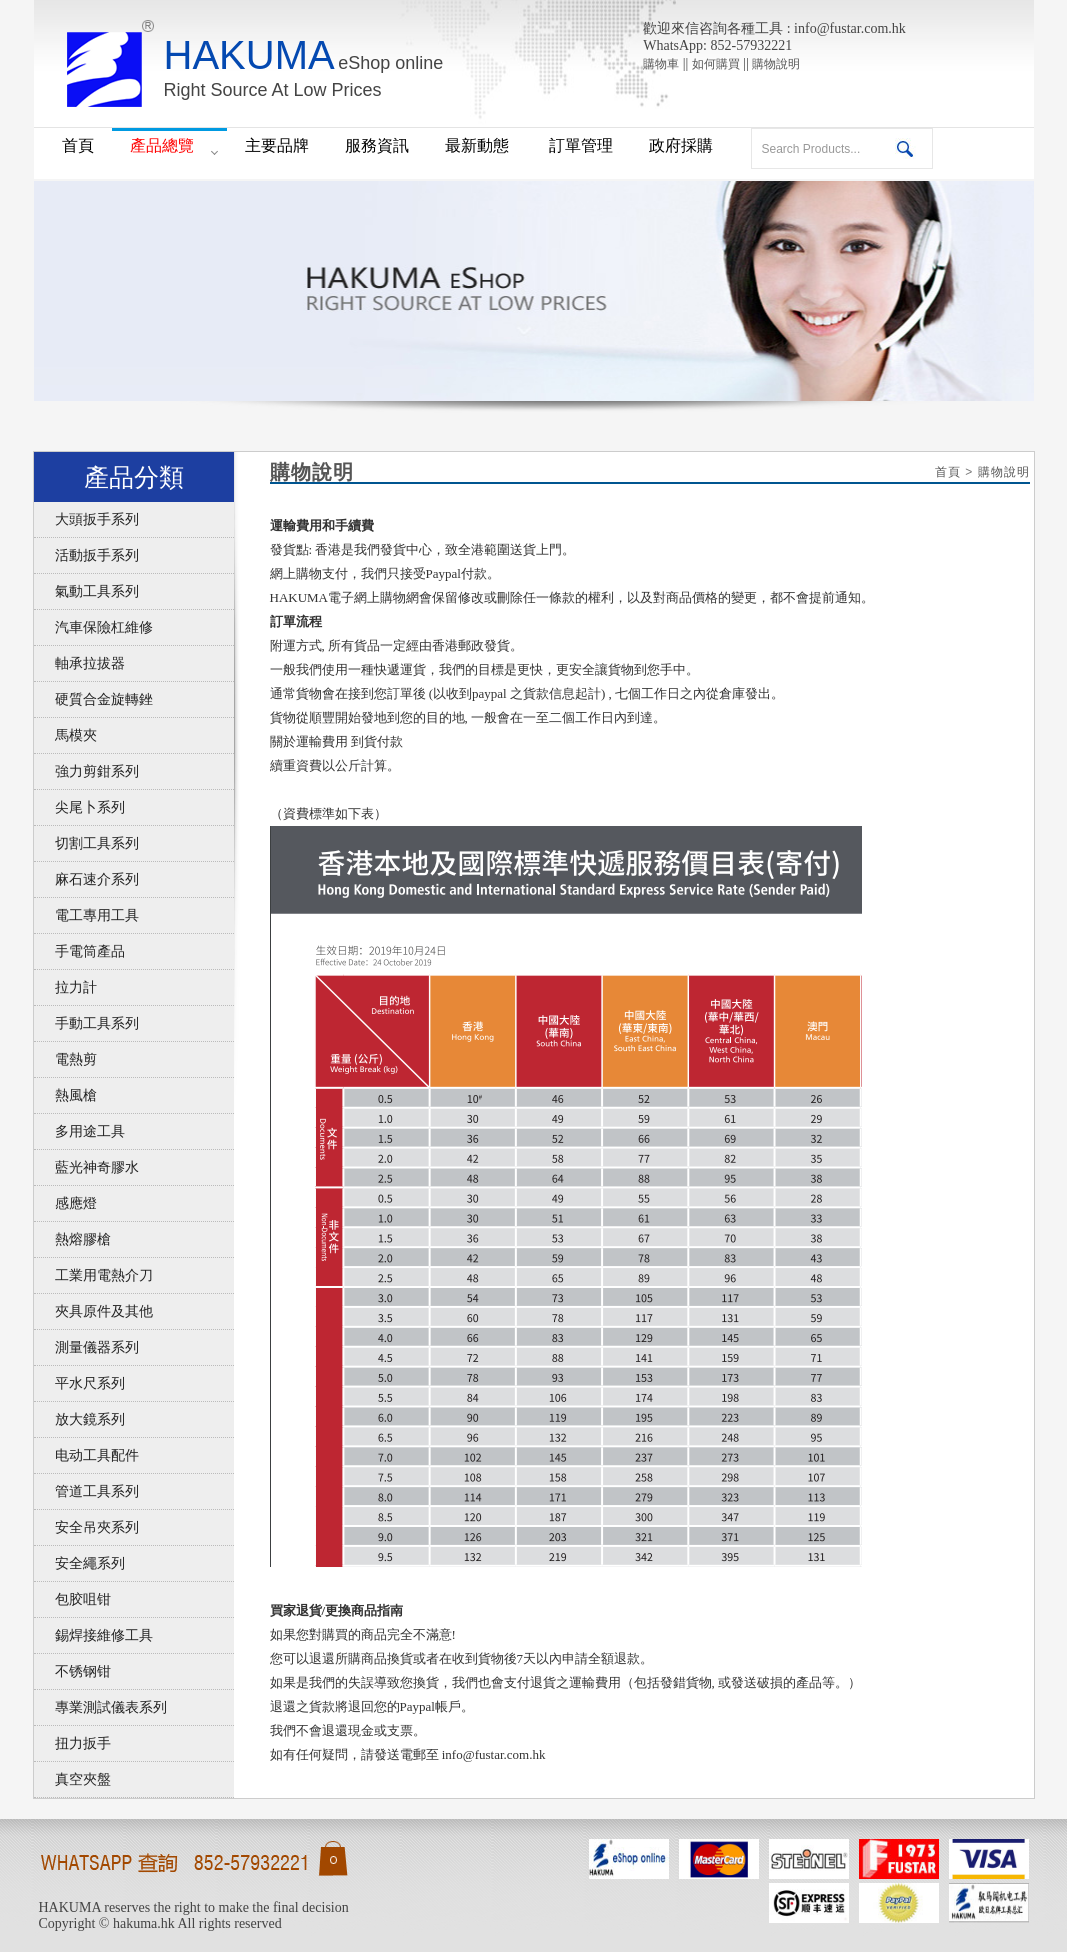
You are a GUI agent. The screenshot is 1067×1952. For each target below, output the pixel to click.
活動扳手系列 (86, 555)
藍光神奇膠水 (86, 1167)
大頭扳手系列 (86, 519)
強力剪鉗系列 (86, 771)
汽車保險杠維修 (93, 627)
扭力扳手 (72, 1743)
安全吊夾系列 (86, 1527)
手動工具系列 (86, 1023)
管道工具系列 (86, 1491)
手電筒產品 (79, 951)
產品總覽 (162, 145)
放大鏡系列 (79, 1419)
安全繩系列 (79, 1563)
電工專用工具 (86, 915)
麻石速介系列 (86, 879)
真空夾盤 (72, 1779)
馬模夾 (65, 735)
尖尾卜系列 (79, 807)
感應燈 (65, 1203)
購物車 (661, 64)
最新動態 (479, 145)
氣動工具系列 (86, 591)
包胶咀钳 (72, 1599)
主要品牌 (277, 145)
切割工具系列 (86, 843)
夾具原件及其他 (93, 1311)
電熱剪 (65, 1059)
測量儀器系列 (86, 1347)
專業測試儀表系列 (100, 1707)
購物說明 (776, 64)
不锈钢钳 (72, 1671)
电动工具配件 (86, 1455)
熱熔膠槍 (72, 1239)
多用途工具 (79, 1131)
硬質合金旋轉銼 (93, 699)
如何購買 (716, 64)
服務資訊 (377, 145)
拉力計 (65, 987)
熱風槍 (65, 1095)
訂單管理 (581, 145)
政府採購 (681, 145)
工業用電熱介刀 (93, 1275)
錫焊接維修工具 (93, 1635)
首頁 (78, 145)
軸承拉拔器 (79, 663)
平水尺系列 (79, 1383)
